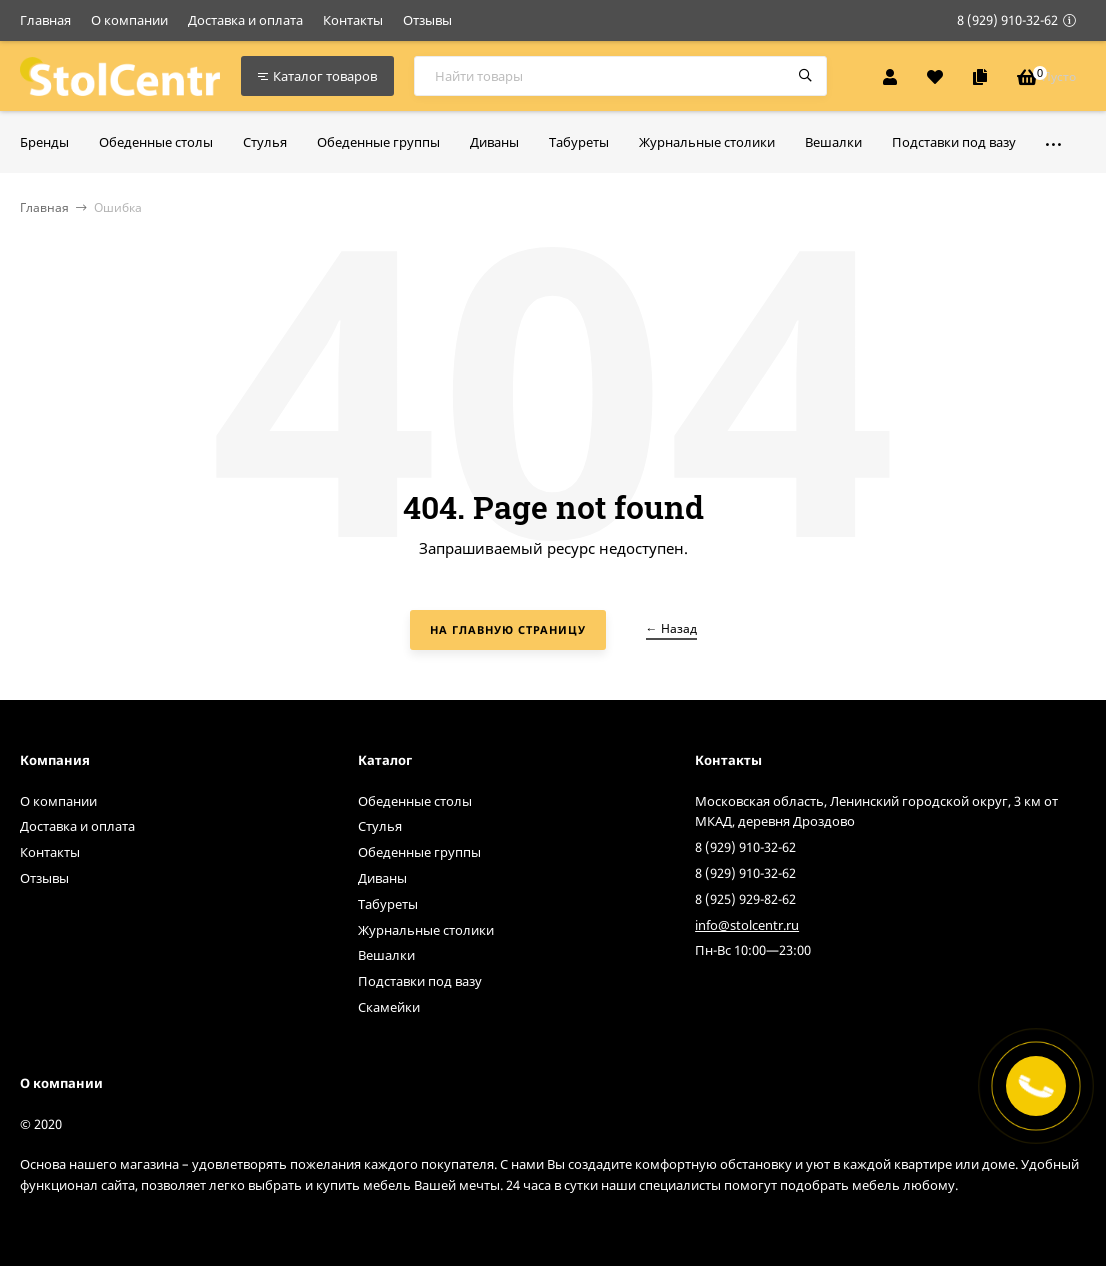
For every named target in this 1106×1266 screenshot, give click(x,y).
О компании (129, 20)
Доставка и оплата (245, 20)
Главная (45, 20)
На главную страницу (508, 629)
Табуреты (388, 904)
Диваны (382, 878)
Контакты (353, 20)
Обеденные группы (419, 852)
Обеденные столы (415, 801)
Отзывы (427, 20)
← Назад (671, 628)
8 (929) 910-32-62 (1007, 20)
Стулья (380, 826)
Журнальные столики (426, 930)
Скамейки (389, 1007)
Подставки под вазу (420, 981)
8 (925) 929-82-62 (745, 899)
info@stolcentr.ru (747, 925)
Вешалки (386, 955)
